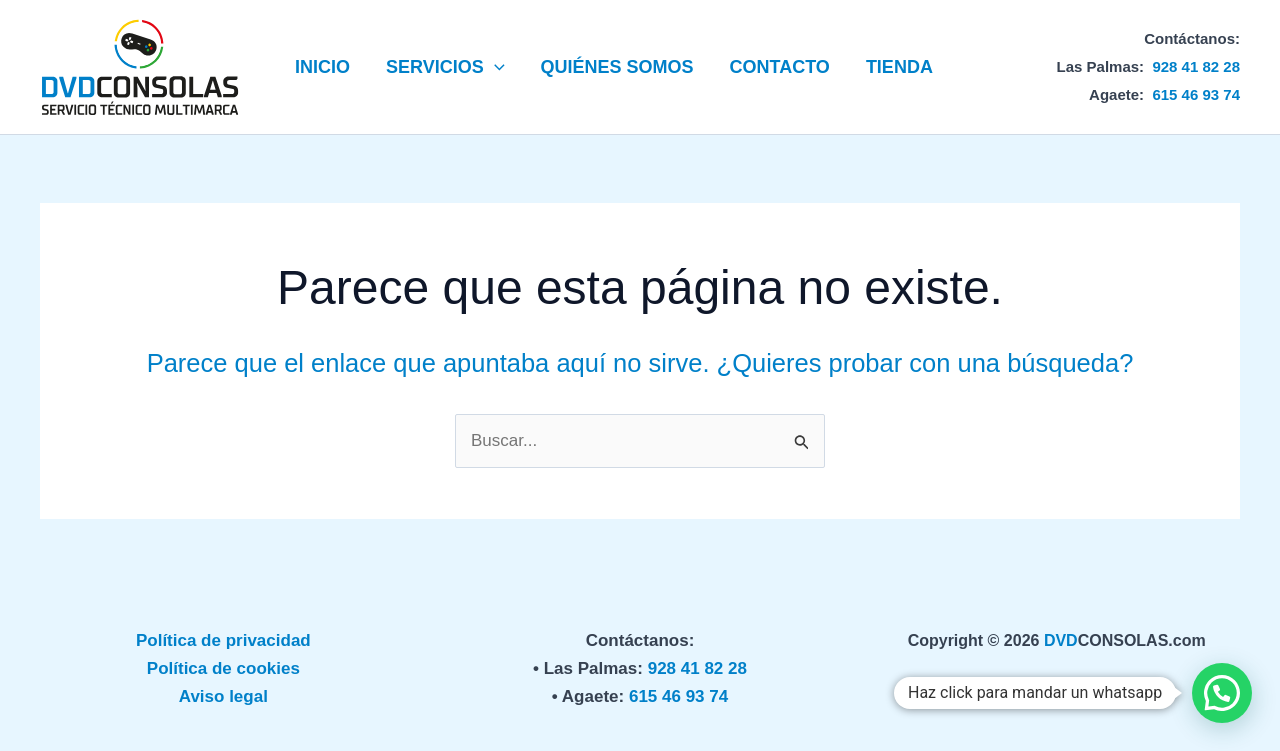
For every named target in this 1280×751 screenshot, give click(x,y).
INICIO (322, 67)
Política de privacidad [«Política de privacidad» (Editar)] (223, 640)
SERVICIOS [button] (445, 67)
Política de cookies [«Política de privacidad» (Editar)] (223, 668)
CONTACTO (780, 67)
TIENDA (899, 67)
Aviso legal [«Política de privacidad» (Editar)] (223, 696)
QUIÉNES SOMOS (617, 67)
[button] (494, 67)
